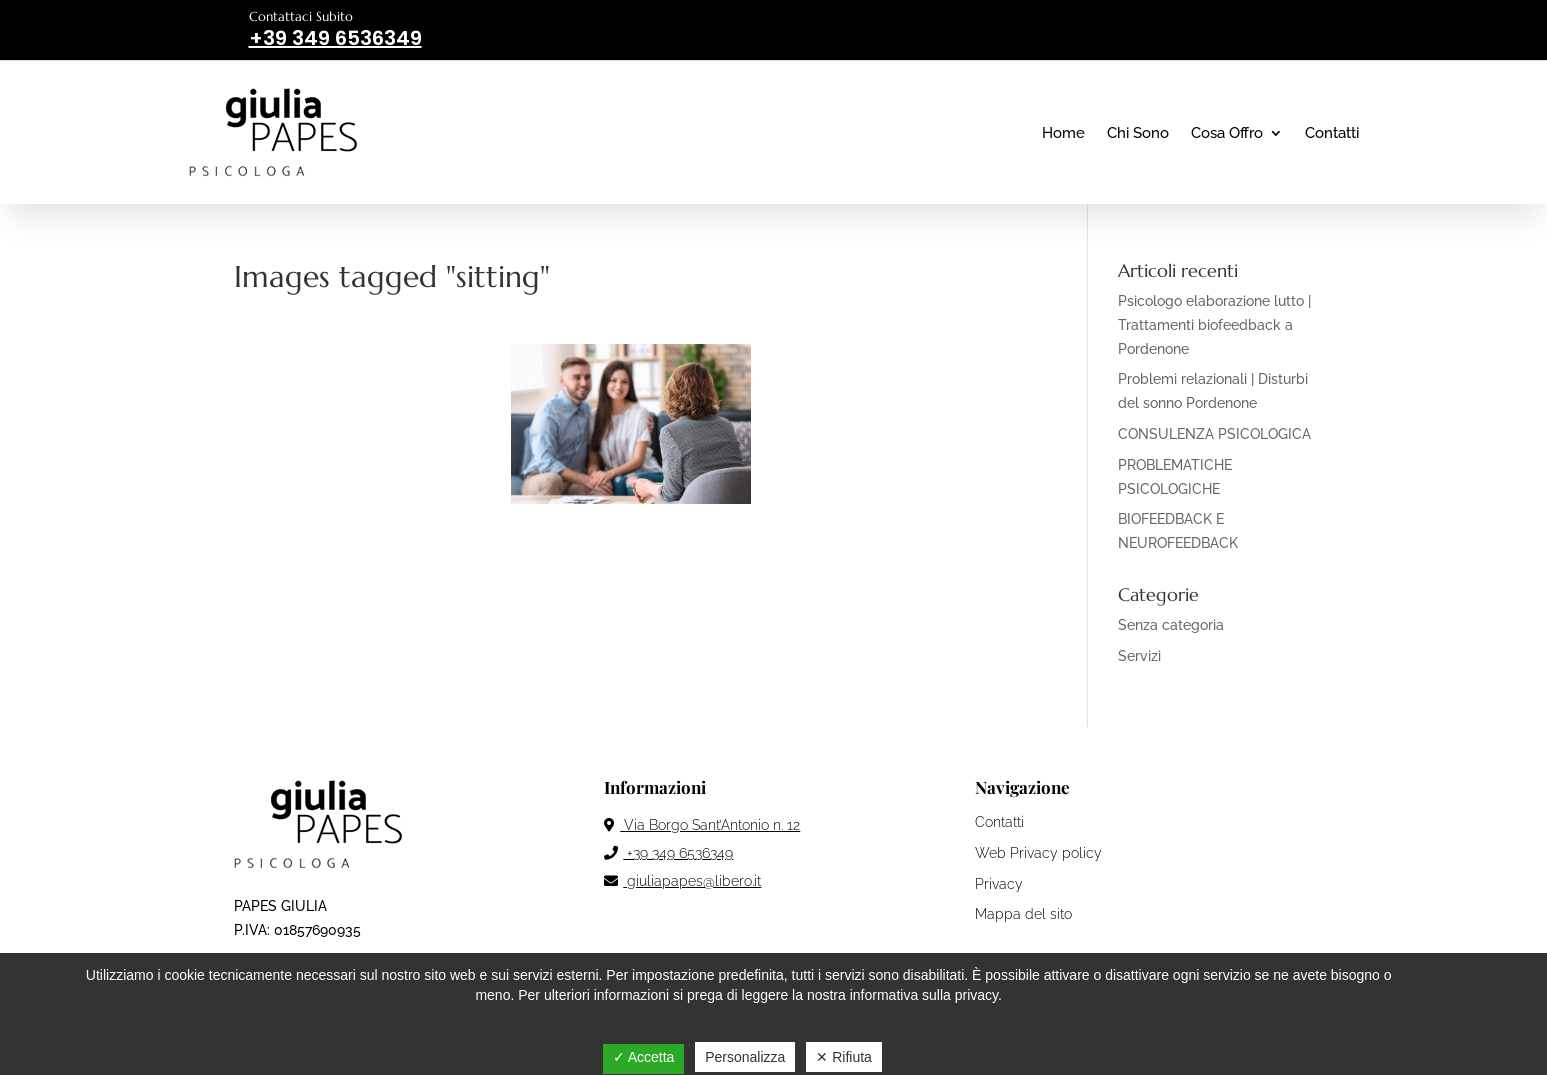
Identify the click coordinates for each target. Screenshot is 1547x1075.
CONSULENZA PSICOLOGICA (1214, 434)
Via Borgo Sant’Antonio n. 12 (702, 825)
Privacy (999, 884)
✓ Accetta (644, 1057)
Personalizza (745, 1057)
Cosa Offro (1227, 133)
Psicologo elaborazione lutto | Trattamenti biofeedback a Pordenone (1214, 325)
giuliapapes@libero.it (682, 881)
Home (1063, 133)
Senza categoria (1171, 625)
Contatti (1332, 133)
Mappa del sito (1023, 914)
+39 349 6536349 (668, 853)
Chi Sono (1138, 133)
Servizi (1139, 656)
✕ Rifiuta (844, 1057)
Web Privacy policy (1038, 853)
